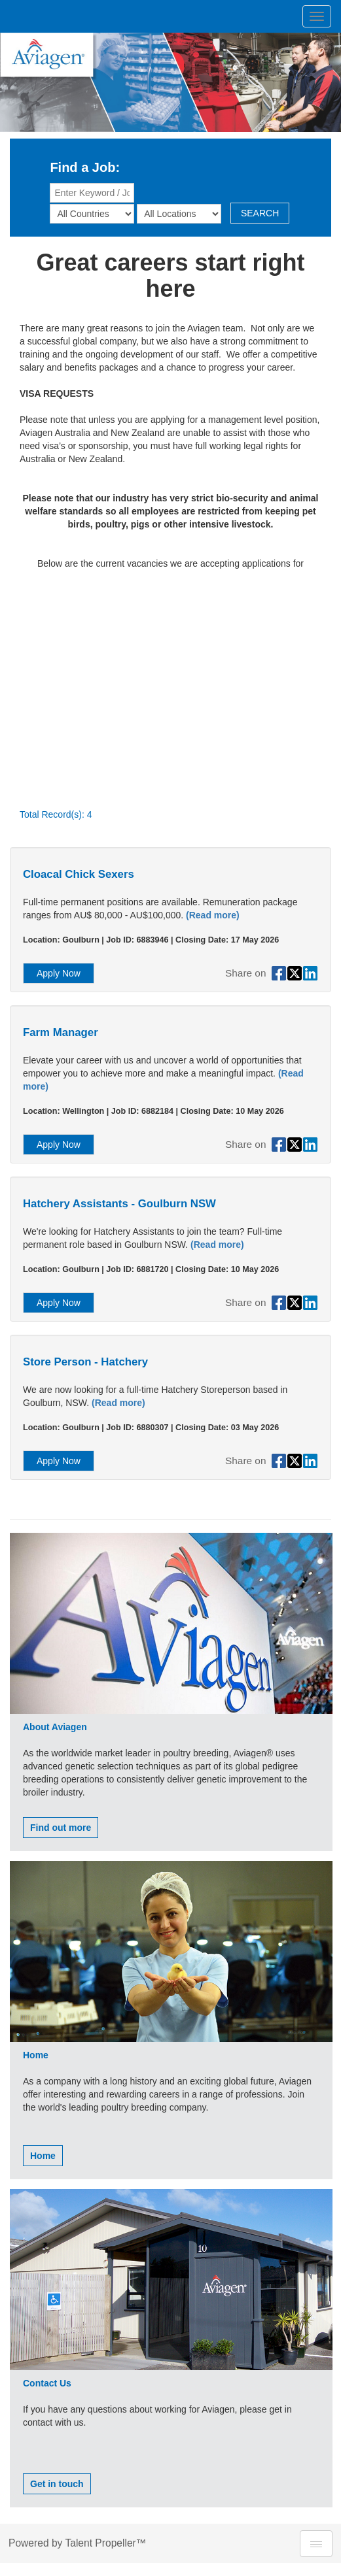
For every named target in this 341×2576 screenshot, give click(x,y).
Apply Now (59, 973)
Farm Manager (60, 1032)
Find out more (60, 1827)
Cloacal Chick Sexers (78, 874)
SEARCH (260, 213)
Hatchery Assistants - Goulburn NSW (119, 1203)
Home (43, 2155)
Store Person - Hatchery (85, 1362)
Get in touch (57, 2484)
